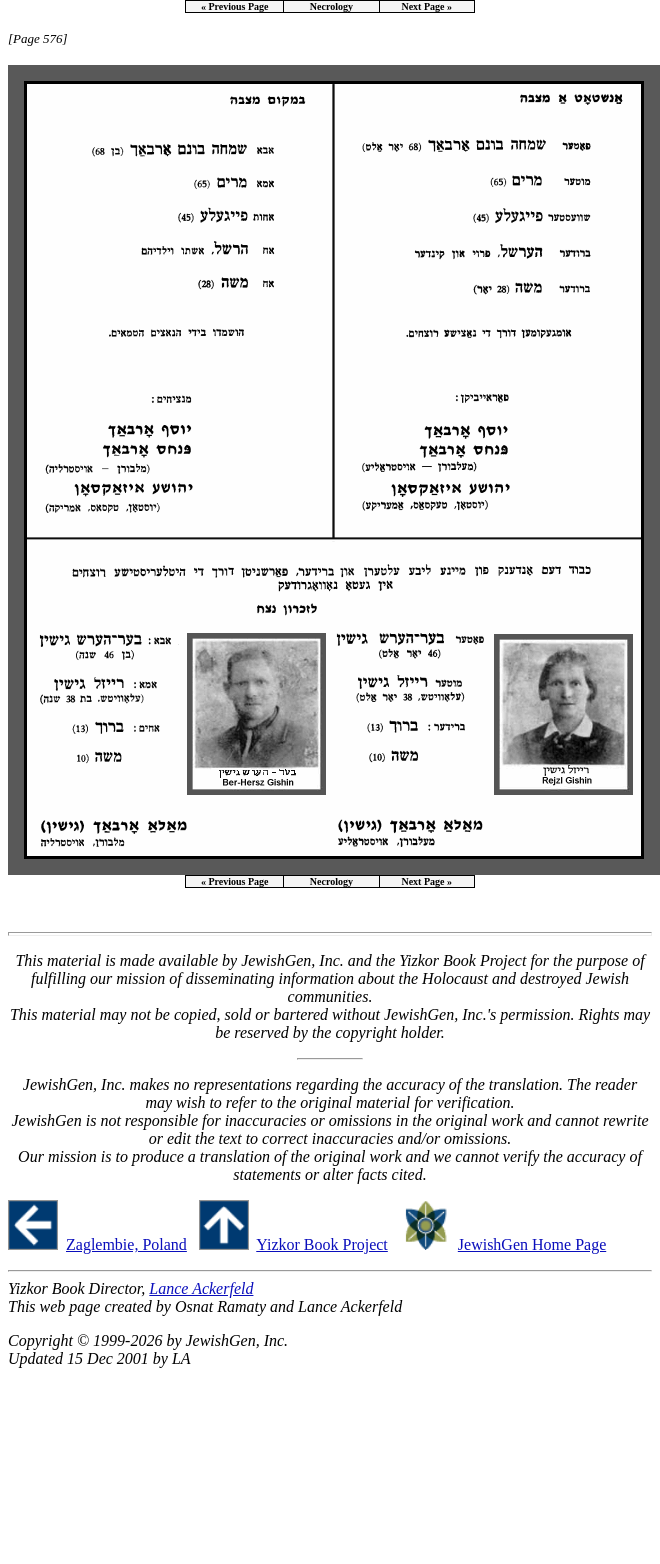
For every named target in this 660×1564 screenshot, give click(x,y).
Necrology (331, 6)
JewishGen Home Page (532, 1244)
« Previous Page (235, 6)
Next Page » (426, 6)
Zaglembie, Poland (126, 1244)
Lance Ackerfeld (201, 1288)
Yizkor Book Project (322, 1244)
